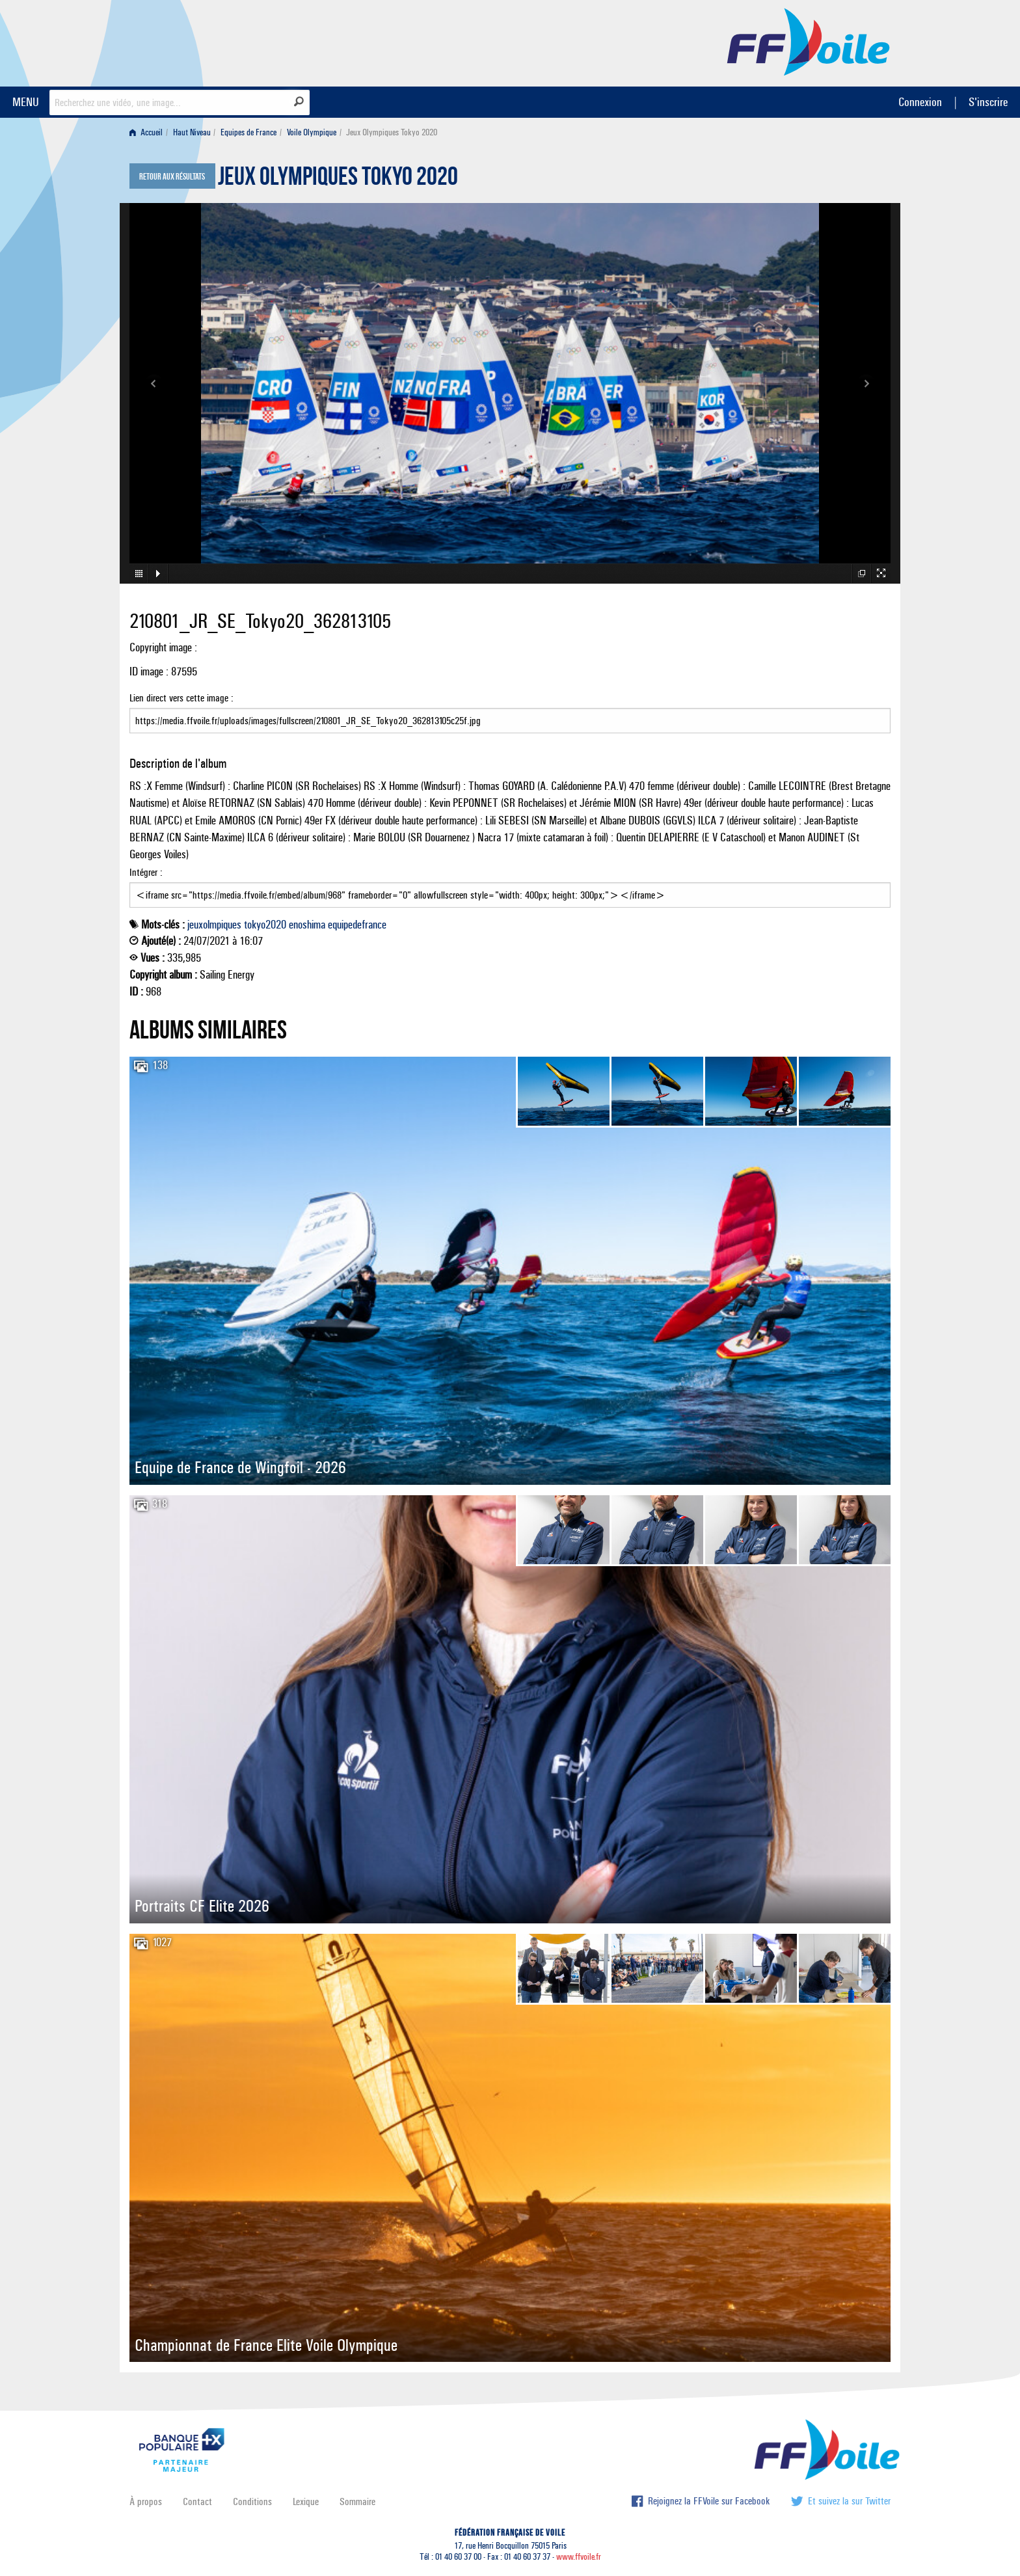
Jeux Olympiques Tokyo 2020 (338, 180)
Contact (197, 2501)
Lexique (306, 2501)
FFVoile (809, 41)
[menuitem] (148, 132)
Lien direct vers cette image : (510, 712)
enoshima (307, 924)
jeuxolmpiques (214, 924)
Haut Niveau (192, 132)
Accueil (146, 132)
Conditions (252, 2501)
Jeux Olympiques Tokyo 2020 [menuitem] (391, 132)
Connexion (920, 101)
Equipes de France (248, 132)
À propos (145, 2501)
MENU (25, 101)
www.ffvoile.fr (578, 2556)
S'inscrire (988, 101)
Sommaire (357, 2501)
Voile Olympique (311, 132)
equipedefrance (357, 924)
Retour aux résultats (172, 177)
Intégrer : (510, 887)
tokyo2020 (265, 924)
